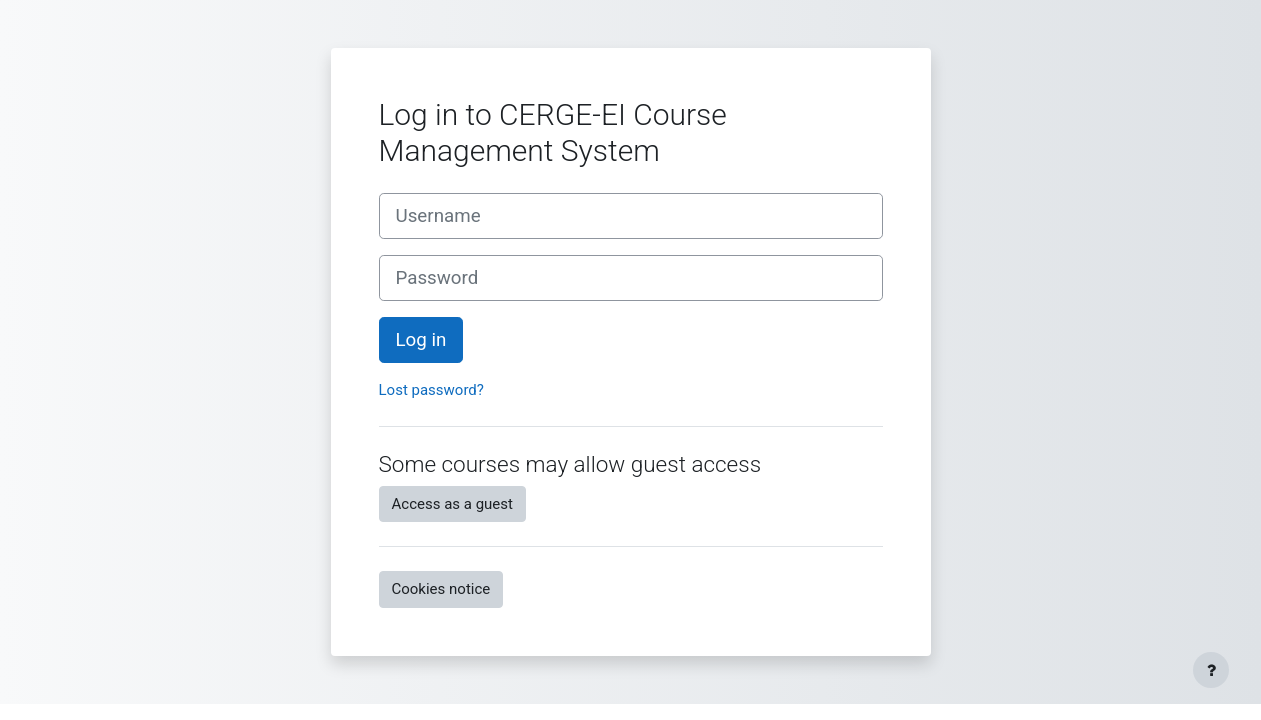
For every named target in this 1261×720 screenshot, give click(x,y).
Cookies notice (441, 589)
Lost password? (431, 390)
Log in (421, 340)
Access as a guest (452, 504)
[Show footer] (1211, 670)
